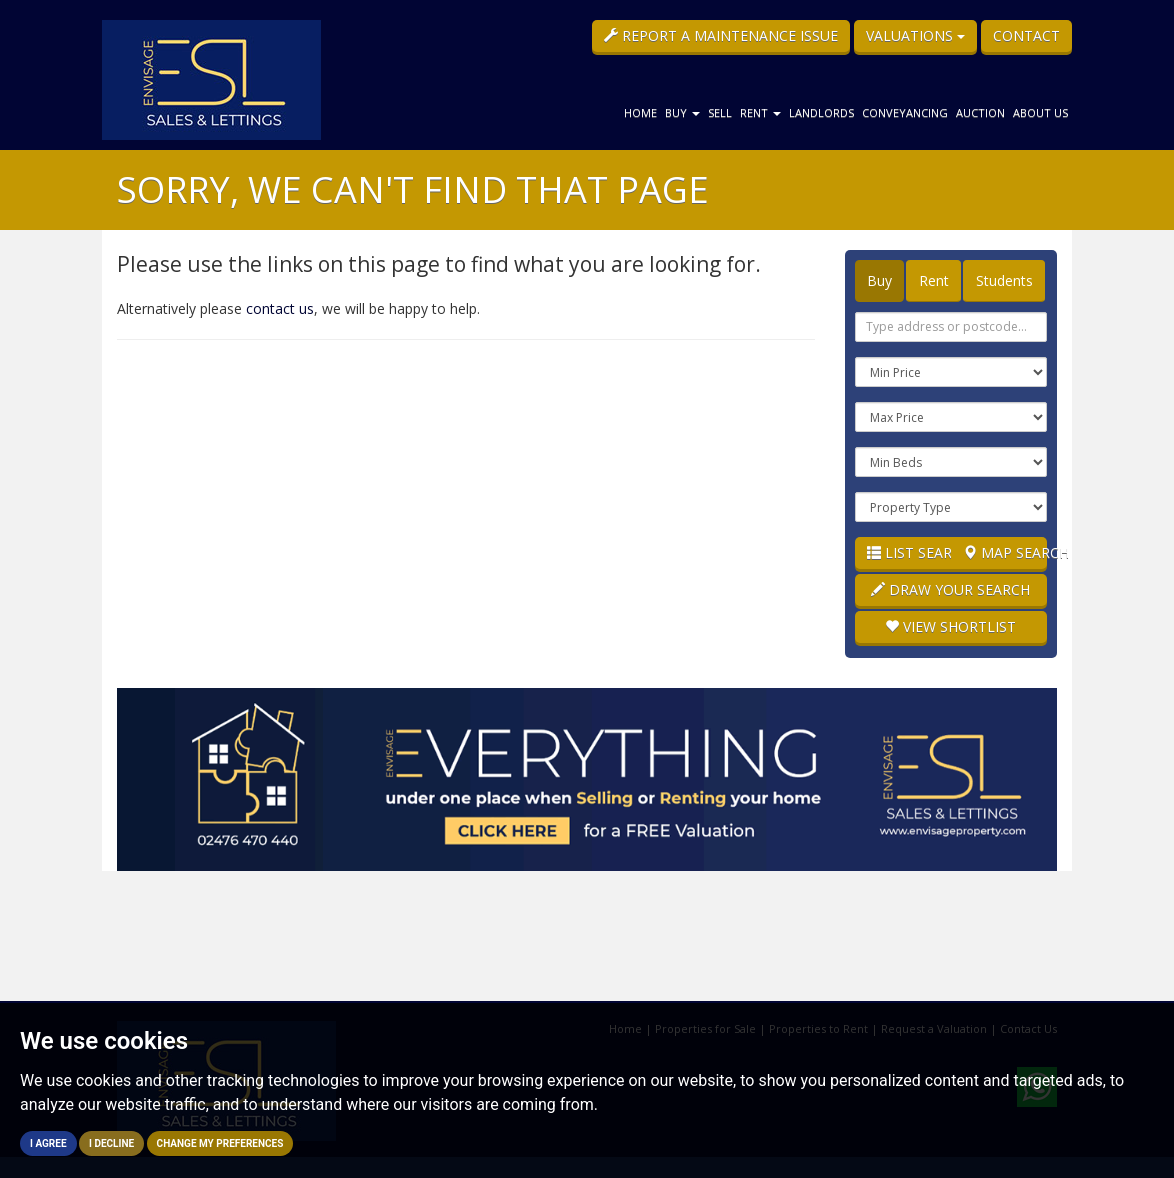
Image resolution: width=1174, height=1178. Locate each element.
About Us (1040, 112)
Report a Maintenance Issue (721, 35)
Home (640, 112)
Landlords (821, 112)
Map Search (1005, 552)
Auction (980, 112)
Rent (760, 112)
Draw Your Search (950, 589)
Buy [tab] (879, 280)
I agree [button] (48, 1143)
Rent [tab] (934, 280)
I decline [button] (111, 1143)
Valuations (915, 35)
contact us (280, 308)
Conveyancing (905, 112)
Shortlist (950, 626)
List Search (909, 552)
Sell (720, 112)
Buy (682, 112)
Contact (1026, 35)
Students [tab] (1004, 280)
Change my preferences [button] (220, 1143)
